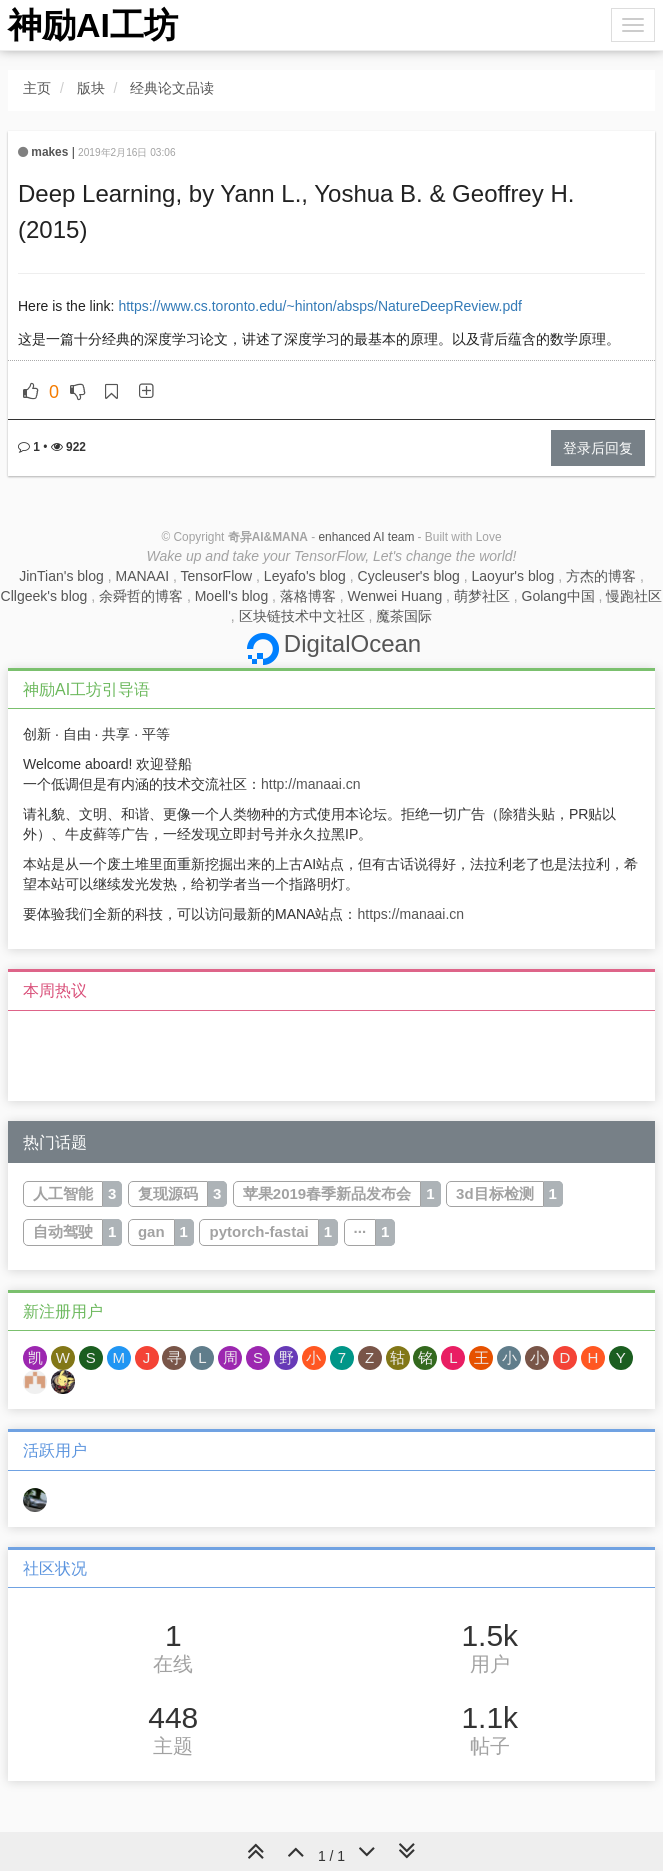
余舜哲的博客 (141, 596)
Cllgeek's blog (44, 596)
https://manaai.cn (410, 914)
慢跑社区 (634, 596)
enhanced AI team (366, 537)
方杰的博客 (601, 576)
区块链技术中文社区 (302, 616)
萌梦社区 (482, 596)
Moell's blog (232, 596)
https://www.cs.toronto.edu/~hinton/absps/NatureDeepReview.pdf (320, 306)
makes (49, 152)
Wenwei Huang (395, 596)
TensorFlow (217, 576)
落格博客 (308, 596)
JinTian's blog (61, 576)
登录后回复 (598, 448)
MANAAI (142, 576)
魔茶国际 (404, 616)
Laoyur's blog (513, 576)
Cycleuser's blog (409, 576)
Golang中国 (558, 596)
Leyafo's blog (305, 576)
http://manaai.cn (311, 784)
